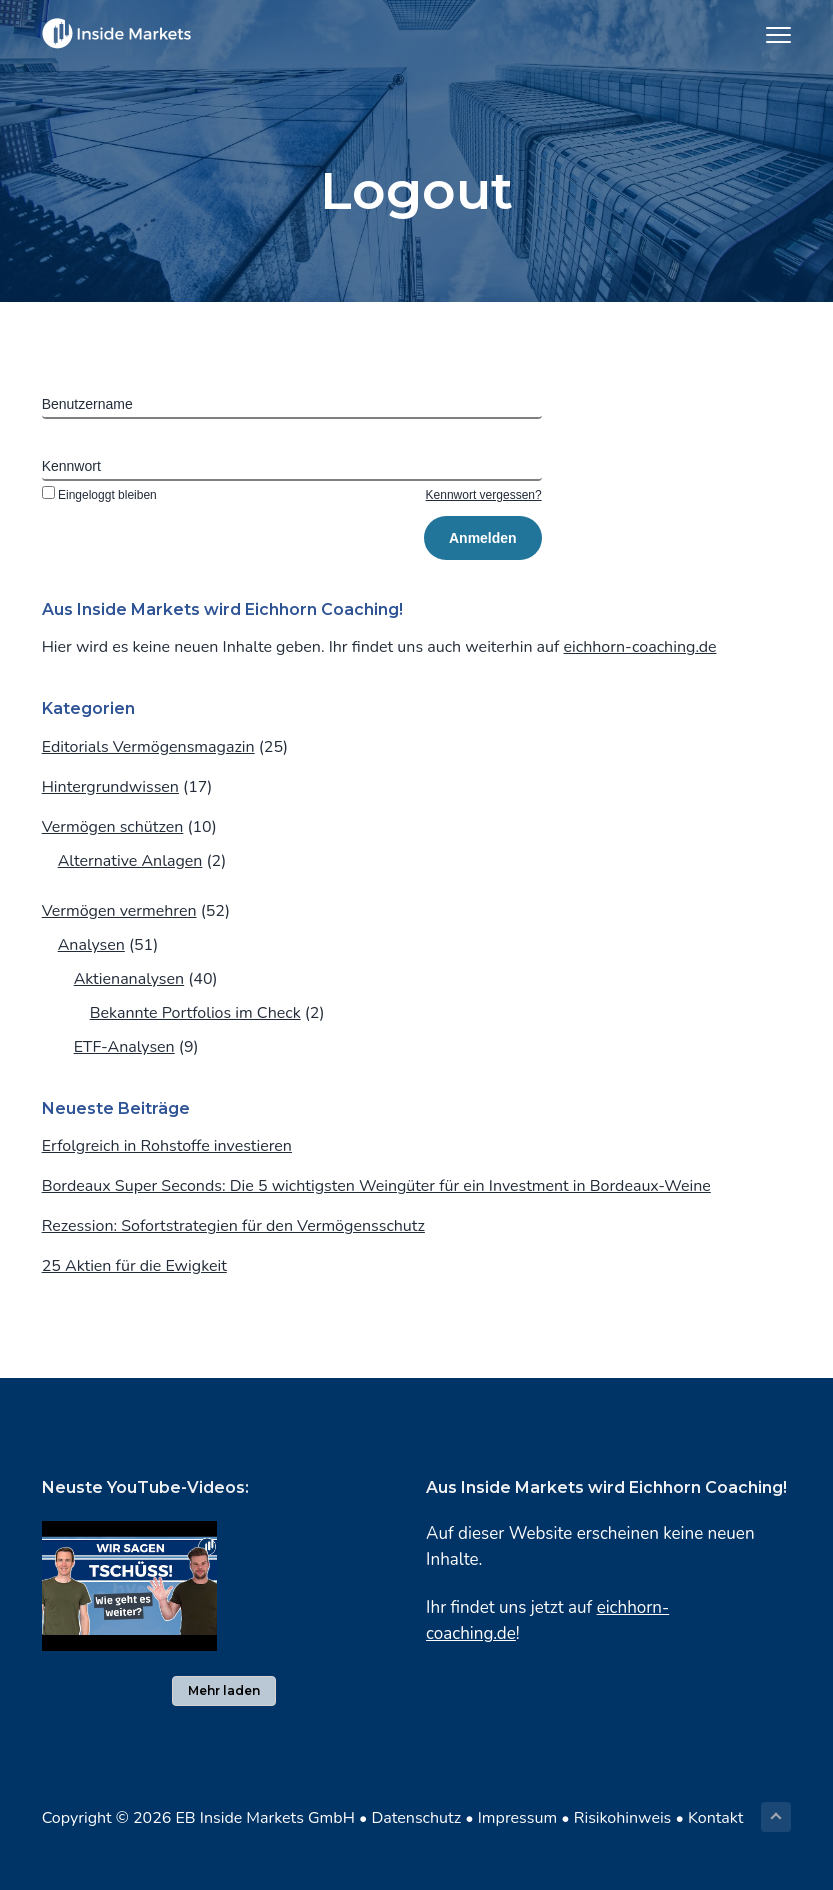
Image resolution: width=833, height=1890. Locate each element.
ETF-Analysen (124, 1047)
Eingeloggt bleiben (99, 495)
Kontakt (715, 1818)
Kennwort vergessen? (484, 495)
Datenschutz (416, 1818)
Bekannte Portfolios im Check (195, 1013)
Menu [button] (770, 34)
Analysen (91, 945)
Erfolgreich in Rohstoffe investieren (167, 1146)
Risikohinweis (623, 1818)
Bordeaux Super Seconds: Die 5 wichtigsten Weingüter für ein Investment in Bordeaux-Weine (376, 1186)
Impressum (517, 1818)
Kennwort (71, 466)
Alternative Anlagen (130, 861)
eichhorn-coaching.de (640, 647)
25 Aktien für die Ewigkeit (134, 1266)
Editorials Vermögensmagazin (148, 747)
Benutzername (87, 404)
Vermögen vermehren (119, 911)
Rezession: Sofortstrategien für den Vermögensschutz (233, 1226)
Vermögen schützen (113, 827)
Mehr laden (224, 1690)
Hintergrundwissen (110, 787)
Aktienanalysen (129, 979)
